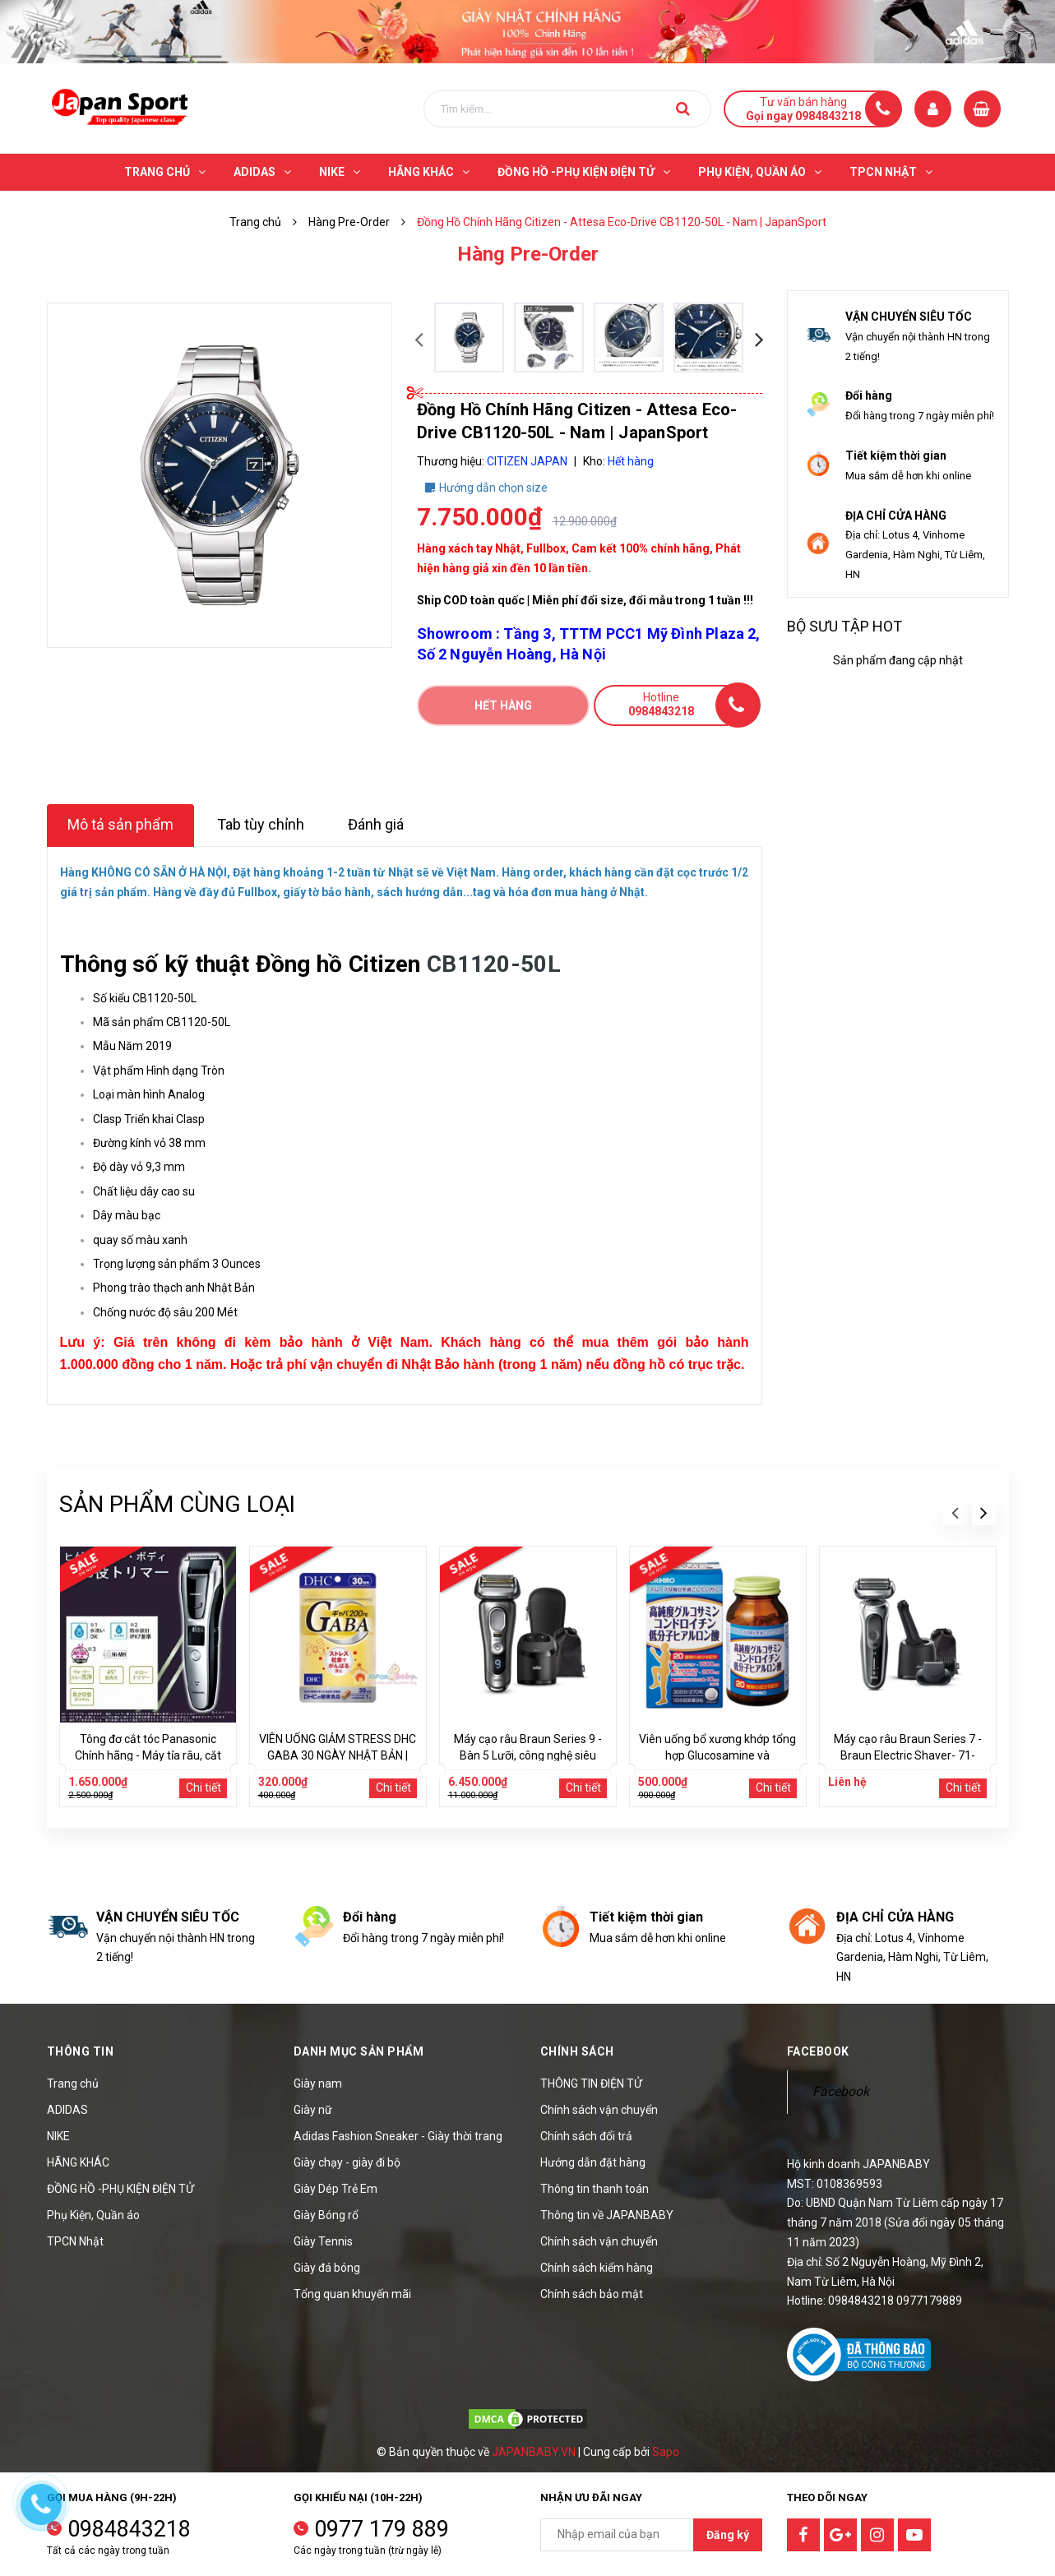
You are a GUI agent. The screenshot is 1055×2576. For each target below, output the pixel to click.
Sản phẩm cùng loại (177, 1504)
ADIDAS (67, 2109)
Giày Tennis (323, 2241)
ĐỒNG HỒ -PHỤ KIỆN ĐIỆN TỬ (120, 2188)
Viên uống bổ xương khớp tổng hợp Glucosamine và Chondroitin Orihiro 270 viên (717, 1755)
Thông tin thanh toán (594, 2188)
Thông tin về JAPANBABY (606, 2215)
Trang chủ (73, 2083)
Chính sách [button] (577, 2051)
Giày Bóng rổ (326, 2215)
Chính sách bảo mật (591, 2294)
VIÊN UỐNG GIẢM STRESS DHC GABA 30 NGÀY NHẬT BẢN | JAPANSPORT (337, 1755)
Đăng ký (727, 2534)
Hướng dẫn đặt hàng (592, 2162)
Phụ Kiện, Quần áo (93, 2215)
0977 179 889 (381, 2529)
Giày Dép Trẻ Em (335, 2188)
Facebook (840, 2091)
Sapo (665, 2451)
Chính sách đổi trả (586, 2136)
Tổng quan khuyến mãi (352, 2294)
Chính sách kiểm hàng (596, 2267)
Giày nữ (313, 2109)
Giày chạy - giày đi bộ (347, 2162)
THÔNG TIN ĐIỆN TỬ (591, 2083)
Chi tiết (203, 1787)
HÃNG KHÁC (78, 2162)
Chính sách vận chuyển (599, 2109)
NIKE (58, 2136)
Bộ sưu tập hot (844, 626)
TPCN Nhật (75, 2241)
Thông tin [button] (80, 2051)
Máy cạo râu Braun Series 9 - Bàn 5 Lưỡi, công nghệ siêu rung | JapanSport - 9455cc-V (528, 1755)
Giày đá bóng (327, 2267)
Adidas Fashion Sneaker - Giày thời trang (398, 2136)
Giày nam (318, 2083)
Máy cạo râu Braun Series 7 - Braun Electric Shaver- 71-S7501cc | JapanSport (908, 1755)
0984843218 (129, 2529)
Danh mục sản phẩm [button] (359, 2051)
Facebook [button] (818, 2051)
